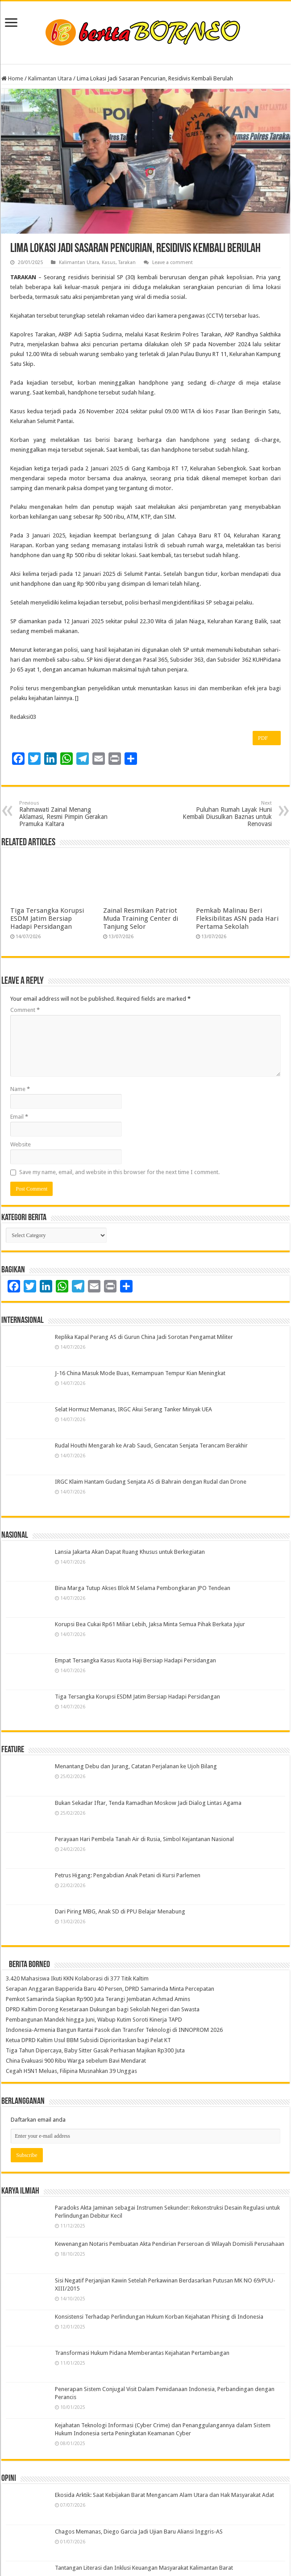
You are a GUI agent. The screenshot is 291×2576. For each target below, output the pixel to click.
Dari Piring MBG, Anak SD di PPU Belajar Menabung (120, 1911)
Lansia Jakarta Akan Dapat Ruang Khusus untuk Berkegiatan (130, 1551)
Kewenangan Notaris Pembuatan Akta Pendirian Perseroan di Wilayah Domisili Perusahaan (169, 2243)
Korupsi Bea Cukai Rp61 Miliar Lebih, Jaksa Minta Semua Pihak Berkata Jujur (150, 1624)
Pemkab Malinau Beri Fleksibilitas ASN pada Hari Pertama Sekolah (237, 918)
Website (20, 1144)
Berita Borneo (29, 1964)
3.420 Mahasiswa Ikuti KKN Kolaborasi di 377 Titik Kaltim (77, 1978)
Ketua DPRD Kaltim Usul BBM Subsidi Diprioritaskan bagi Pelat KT (88, 2040)
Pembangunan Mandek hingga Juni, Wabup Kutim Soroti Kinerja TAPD (94, 2019)
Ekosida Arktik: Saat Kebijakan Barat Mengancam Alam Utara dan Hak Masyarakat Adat (164, 2495)
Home (12, 78)
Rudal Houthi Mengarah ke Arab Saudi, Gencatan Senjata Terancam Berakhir (151, 1445)
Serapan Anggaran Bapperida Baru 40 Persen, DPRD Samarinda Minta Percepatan (110, 1988)
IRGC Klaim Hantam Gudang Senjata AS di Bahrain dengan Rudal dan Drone (150, 1481)
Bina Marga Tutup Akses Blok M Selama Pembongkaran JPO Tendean (142, 1588)
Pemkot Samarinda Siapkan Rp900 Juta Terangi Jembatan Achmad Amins (98, 1999)
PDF (266, 738)
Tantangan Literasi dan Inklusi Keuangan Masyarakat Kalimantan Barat (144, 2567)
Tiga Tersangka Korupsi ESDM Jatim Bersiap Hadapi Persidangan (47, 918)
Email (19, 1116)
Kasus (109, 262)
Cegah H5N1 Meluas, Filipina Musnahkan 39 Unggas (71, 2071)
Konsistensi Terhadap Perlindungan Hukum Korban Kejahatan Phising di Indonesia (159, 2316)
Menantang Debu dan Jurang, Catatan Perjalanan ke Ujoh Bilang (136, 1766)
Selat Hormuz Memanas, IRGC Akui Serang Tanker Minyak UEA (133, 1409)
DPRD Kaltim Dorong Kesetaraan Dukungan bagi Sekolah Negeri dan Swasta (103, 2009)
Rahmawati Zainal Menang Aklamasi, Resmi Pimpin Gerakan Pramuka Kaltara (65, 813)
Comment (25, 1010)
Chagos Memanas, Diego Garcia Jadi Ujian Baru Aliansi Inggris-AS (139, 2531)
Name (20, 1089)
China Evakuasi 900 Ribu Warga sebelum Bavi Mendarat (76, 2060)
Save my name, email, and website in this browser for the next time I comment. (119, 1172)
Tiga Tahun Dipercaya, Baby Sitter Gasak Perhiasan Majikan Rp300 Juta (95, 2050)
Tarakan (127, 262)
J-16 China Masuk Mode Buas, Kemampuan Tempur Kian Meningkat (140, 1373)
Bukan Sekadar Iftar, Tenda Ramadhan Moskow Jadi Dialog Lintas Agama (148, 1803)
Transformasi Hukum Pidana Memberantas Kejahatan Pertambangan (142, 2352)
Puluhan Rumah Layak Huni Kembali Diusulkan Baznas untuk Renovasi (226, 813)
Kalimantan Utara (50, 78)
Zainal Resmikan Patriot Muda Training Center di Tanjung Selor (140, 918)
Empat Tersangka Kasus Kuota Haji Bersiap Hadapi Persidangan (135, 1660)
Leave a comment (172, 262)
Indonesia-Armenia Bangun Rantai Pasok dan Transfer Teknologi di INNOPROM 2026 (114, 2029)
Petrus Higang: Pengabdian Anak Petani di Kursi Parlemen (127, 1875)
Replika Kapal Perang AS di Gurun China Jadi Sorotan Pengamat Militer (144, 1337)
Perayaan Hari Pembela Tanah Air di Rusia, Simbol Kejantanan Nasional (144, 1839)
